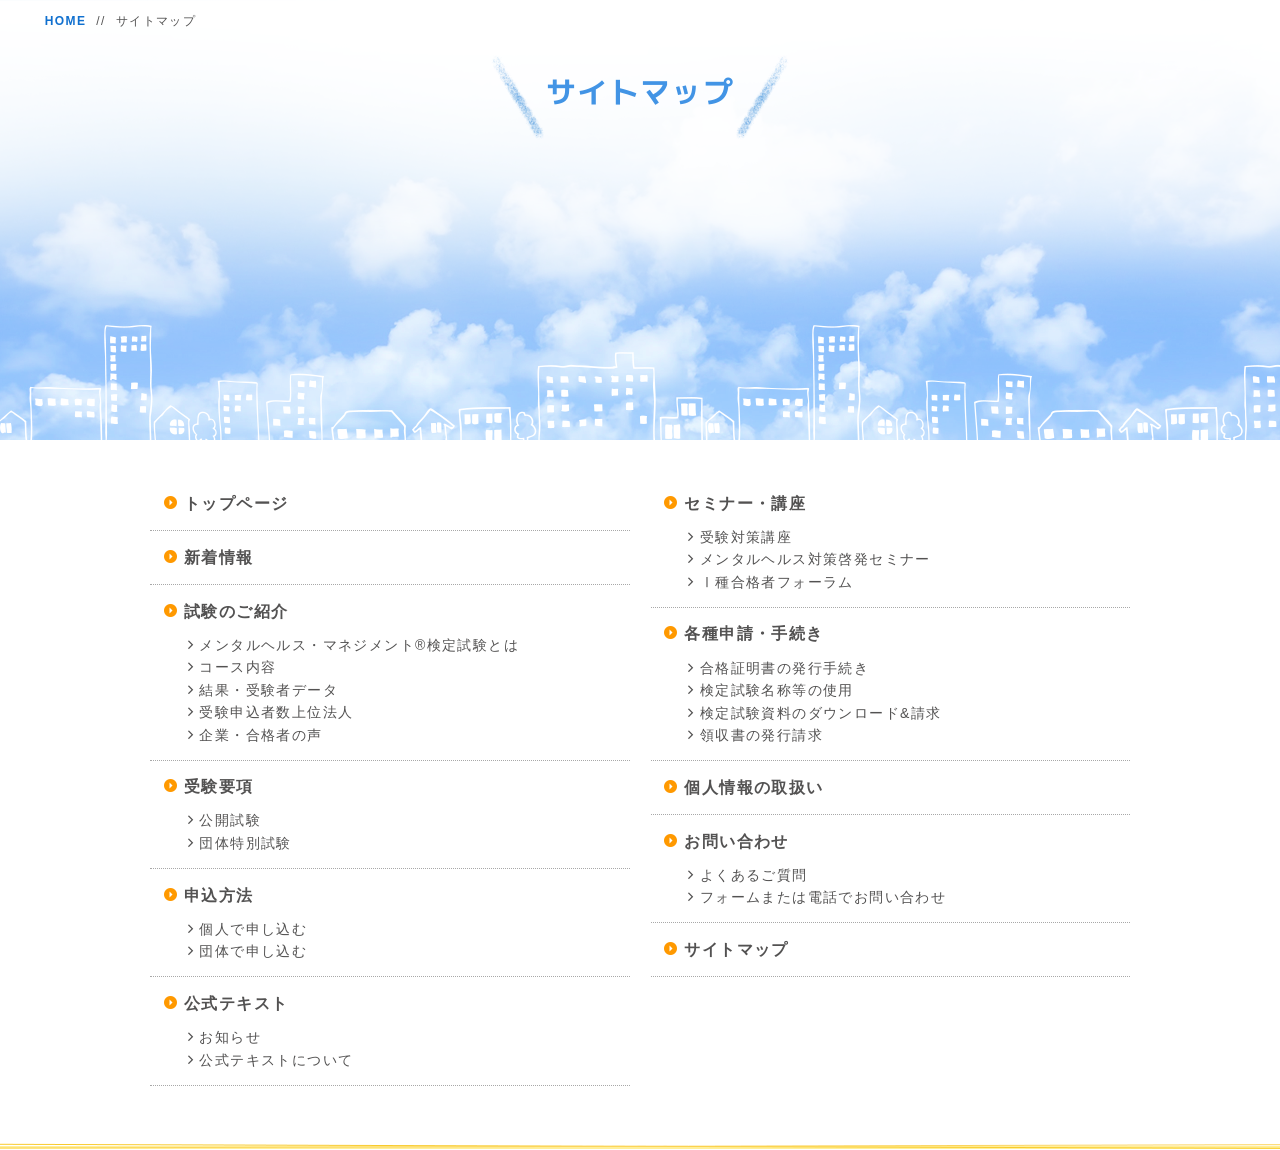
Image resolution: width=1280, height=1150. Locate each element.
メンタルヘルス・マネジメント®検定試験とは (359, 645)
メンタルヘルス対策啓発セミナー (815, 559)
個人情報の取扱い (753, 787)
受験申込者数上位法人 (276, 712)
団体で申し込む (253, 951)
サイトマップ (736, 949)
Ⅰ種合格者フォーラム (777, 582)
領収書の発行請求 (761, 735)
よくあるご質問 (754, 875)
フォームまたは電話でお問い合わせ (823, 897)
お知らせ (230, 1037)
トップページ (236, 503)
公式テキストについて (276, 1060)
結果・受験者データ (268, 690)
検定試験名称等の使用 (777, 690)
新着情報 (219, 557)
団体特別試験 (245, 843)
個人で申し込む (253, 929)
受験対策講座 (746, 537)
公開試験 (230, 820)
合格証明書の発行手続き (784, 668)
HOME (66, 21)
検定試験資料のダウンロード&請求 (821, 713)
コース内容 (237, 667)
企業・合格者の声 (260, 735)
